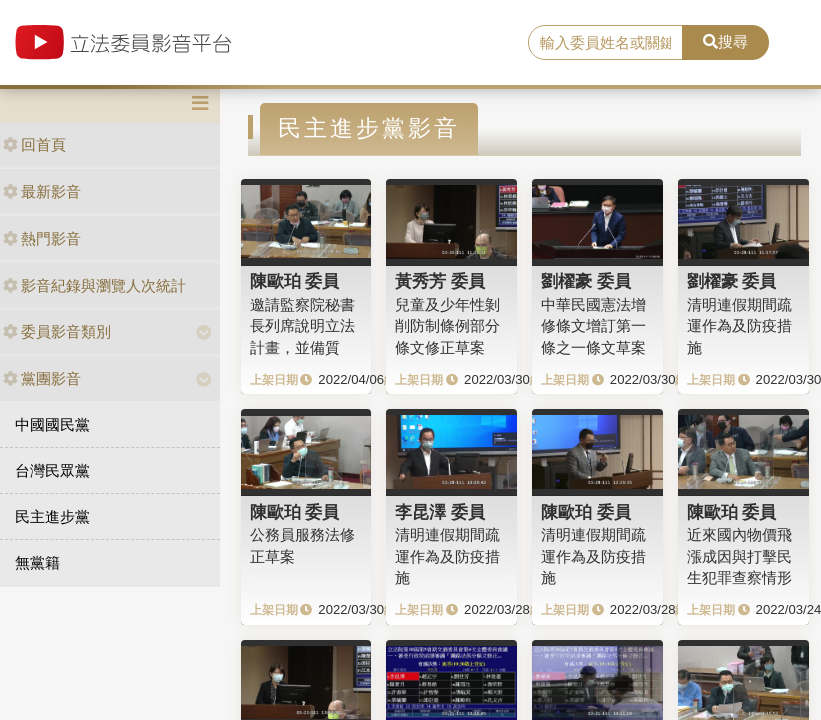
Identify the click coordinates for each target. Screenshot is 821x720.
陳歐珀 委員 (295, 281)
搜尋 (725, 41)
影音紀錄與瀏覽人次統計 (94, 285)
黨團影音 (42, 378)
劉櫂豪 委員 (586, 281)
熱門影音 (42, 238)
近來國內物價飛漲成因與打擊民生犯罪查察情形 (739, 556)
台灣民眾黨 (52, 470)
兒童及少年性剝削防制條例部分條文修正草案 (447, 326)
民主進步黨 (52, 516)
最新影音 (42, 191)
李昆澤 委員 (440, 512)
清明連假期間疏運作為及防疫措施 (739, 326)
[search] (606, 43)
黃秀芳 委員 (440, 281)
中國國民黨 (52, 424)
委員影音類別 (57, 331)
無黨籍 (37, 562)
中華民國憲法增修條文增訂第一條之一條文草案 (593, 326)
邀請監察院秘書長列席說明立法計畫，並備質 (302, 326)
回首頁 (34, 144)
